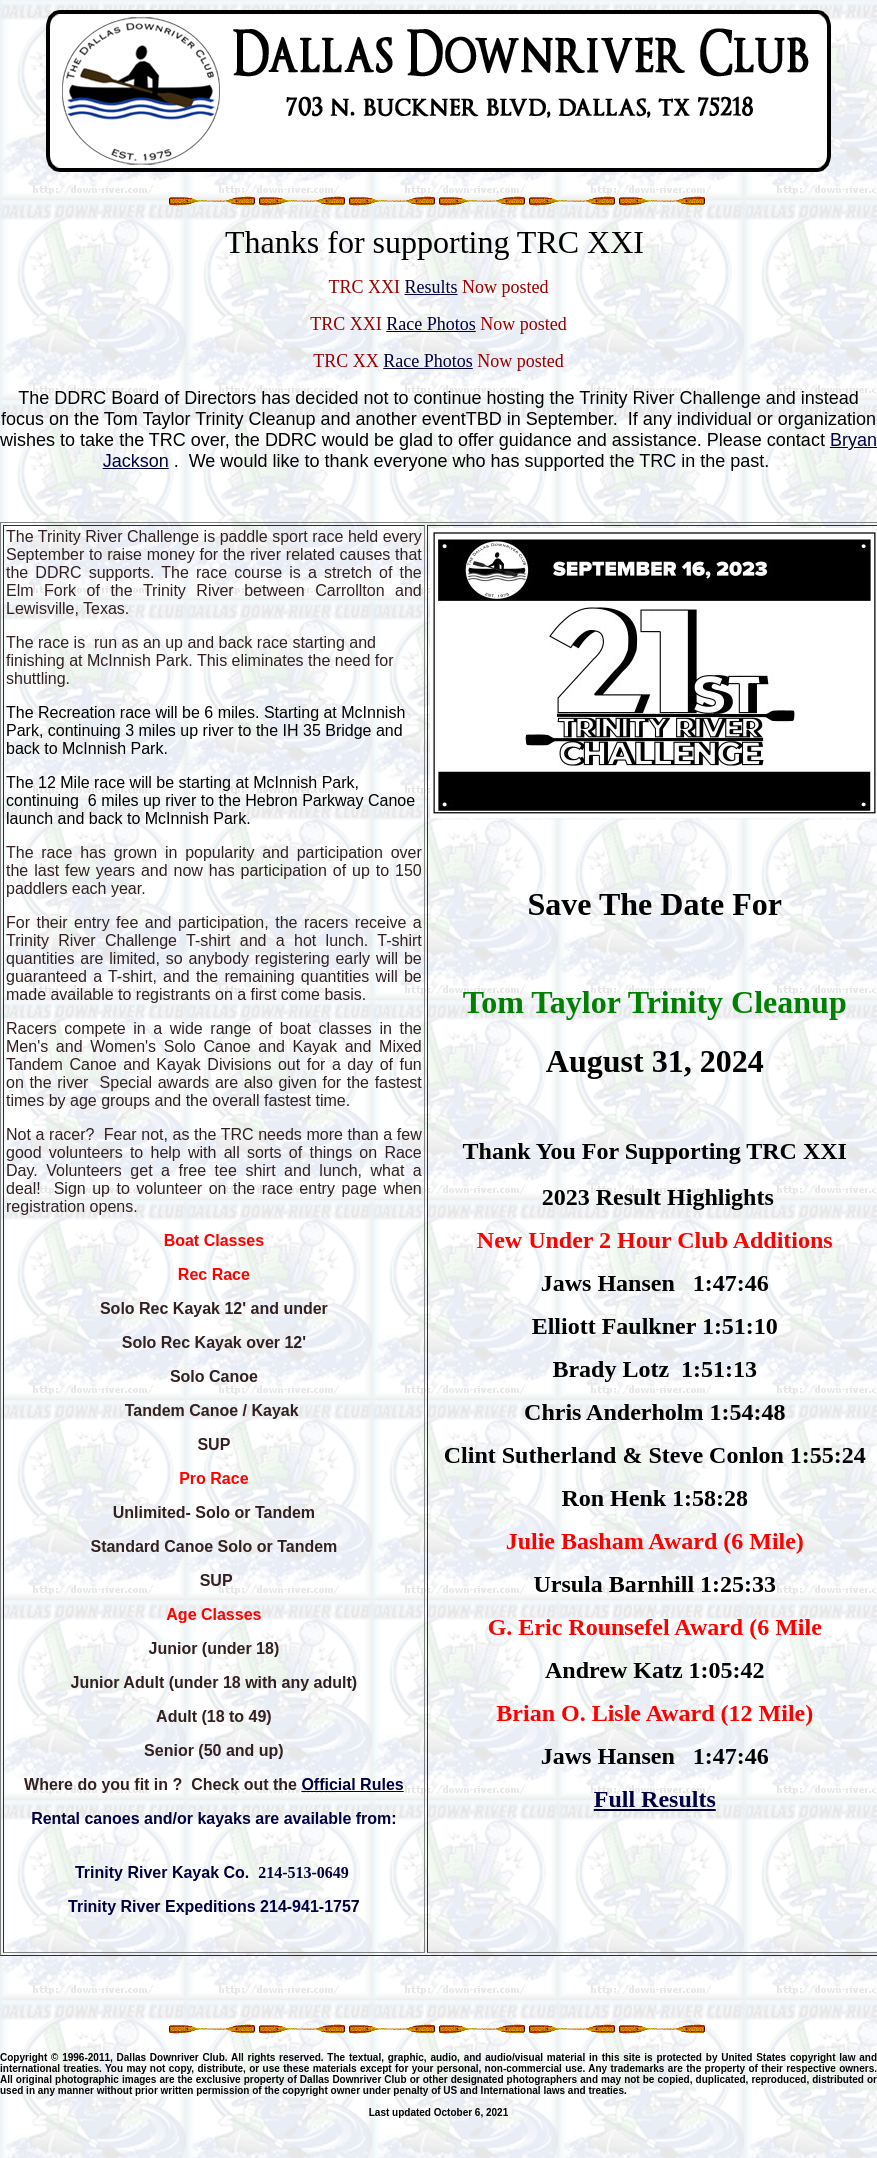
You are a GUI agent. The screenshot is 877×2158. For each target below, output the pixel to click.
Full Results (655, 1799)
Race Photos (431, 324)
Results (430, 287)
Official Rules (352, 1784)
